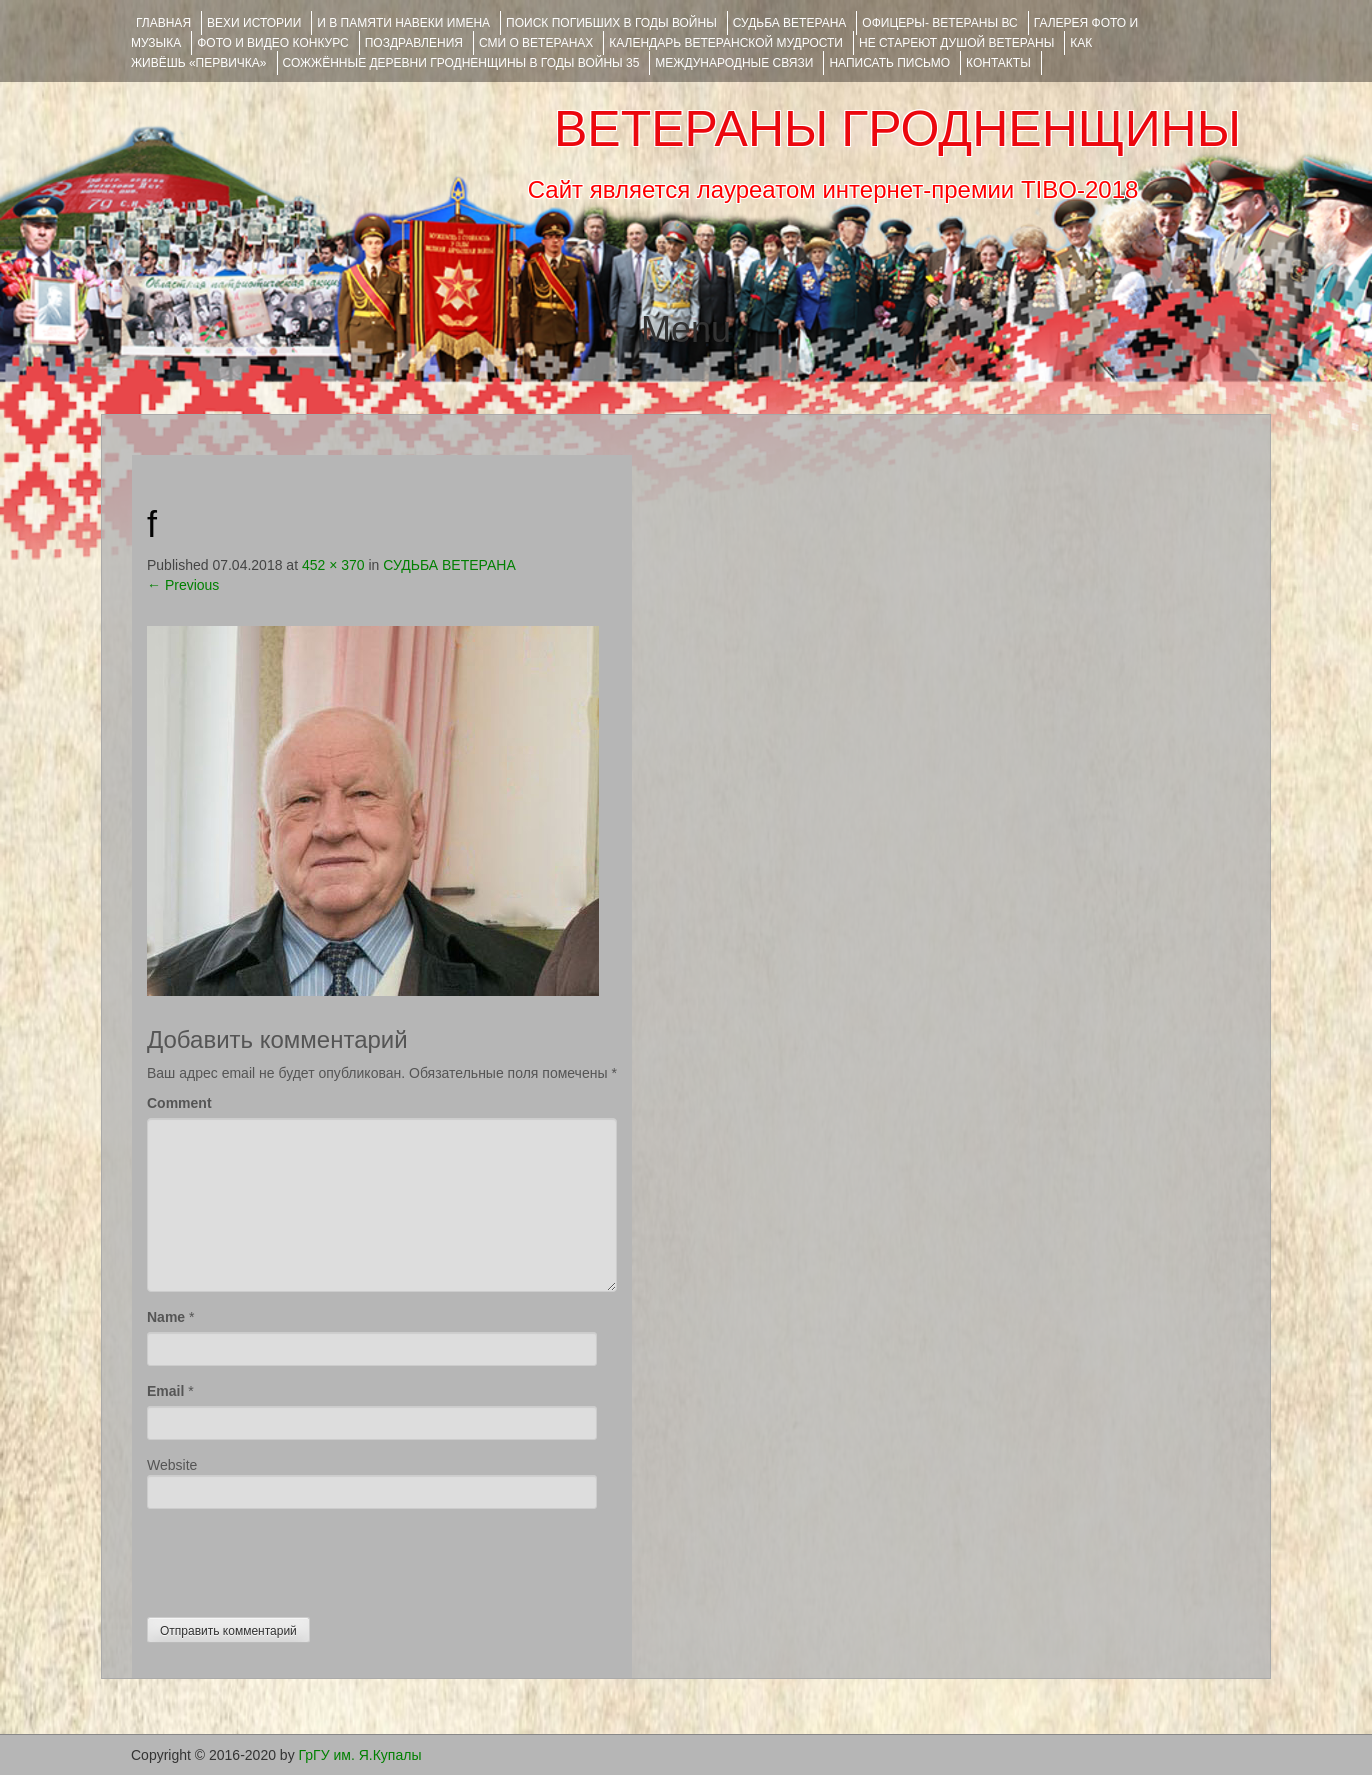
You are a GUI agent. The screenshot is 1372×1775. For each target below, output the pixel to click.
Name (166, 1317)
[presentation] (299, 1558)
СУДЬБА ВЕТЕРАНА (449, 565)
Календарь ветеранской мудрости (726, 43)
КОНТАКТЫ (998, 63)
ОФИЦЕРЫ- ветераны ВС (939, 23)
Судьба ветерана (790, 23)
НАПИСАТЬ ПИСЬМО (889, 63)
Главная (163, 23)
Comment (179, 1103)
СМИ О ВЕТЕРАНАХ (536, 43)
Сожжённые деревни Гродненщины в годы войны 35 (461, 63)
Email (165, 1391)
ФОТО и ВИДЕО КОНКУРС (272, 43)
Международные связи (734, 63)
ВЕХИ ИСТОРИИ (254, 23)
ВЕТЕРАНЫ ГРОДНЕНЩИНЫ (897, 129)
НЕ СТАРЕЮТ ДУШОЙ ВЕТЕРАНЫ (956, 43)
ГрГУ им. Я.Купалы (360, 1755)
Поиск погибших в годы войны (611, 23)
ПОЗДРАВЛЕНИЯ (414, 43)
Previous (183, 585)
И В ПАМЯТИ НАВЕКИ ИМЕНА (403, 23)
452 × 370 (333, 565)
